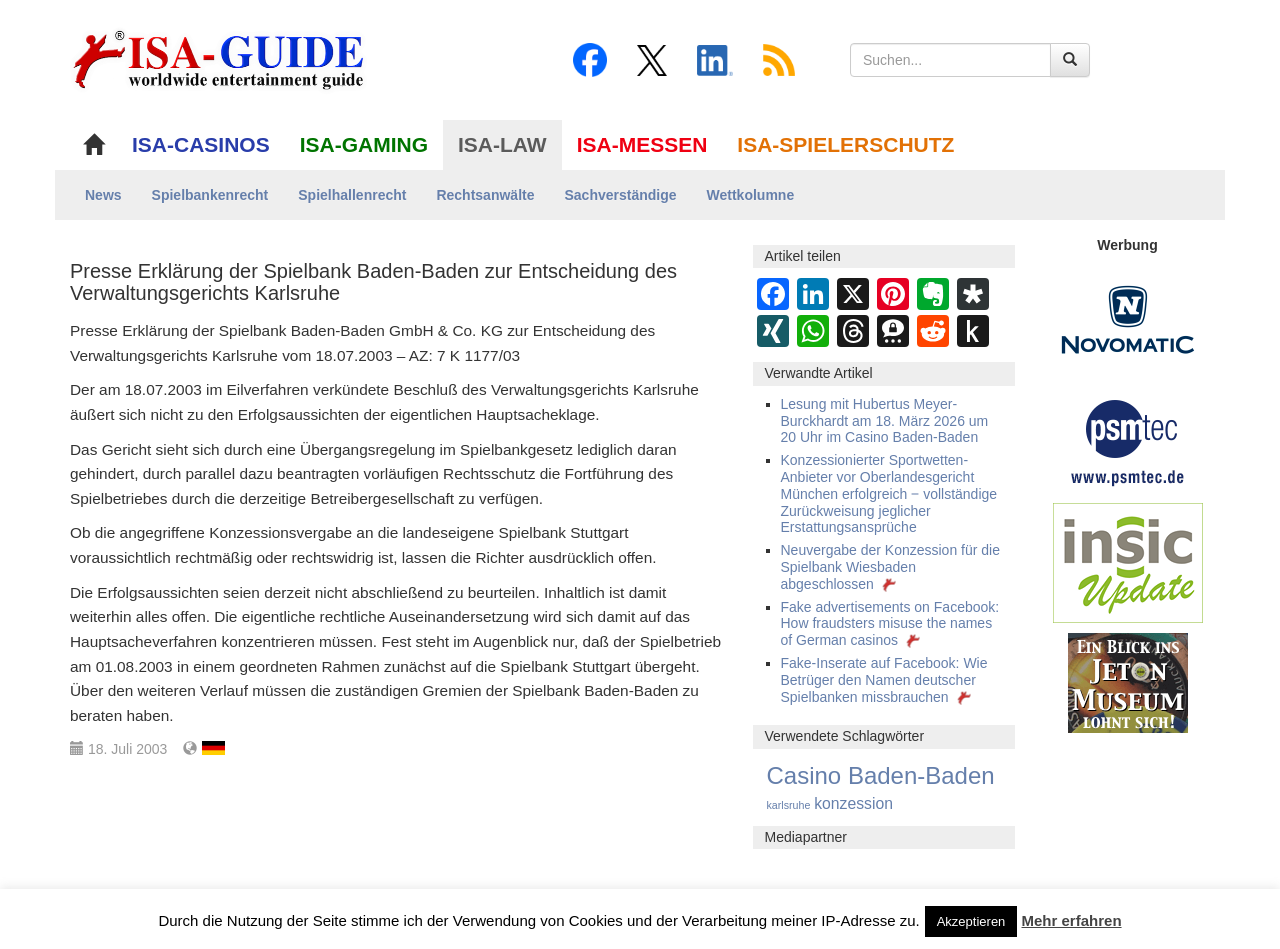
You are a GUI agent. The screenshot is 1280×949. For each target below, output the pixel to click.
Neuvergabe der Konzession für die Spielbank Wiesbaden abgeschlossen (890, 567)
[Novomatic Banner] (1128, 319)
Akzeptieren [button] (971, 921)
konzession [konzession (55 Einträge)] (853, 803)
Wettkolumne (751, 195)
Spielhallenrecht (352, 195)
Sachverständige (620, 195)
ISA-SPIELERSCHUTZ (845, 144)
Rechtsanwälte (485, 195)
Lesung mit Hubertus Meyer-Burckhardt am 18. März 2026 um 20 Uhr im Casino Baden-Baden (885, 421)
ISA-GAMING (364, 144)
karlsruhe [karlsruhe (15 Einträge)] (789, 805)
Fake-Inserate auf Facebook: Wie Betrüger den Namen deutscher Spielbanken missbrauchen (884, 680)
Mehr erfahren (1072, 920)
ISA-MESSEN (642, 144)
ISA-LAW (502, 144)
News (103, 195)
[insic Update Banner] (1128, 562)
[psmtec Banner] (1128, 440)
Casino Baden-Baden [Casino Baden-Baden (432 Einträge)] (881, 775)
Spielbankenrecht (210, 195)
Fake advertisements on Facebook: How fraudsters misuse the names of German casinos (890, 624)
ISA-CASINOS (201, 144)
